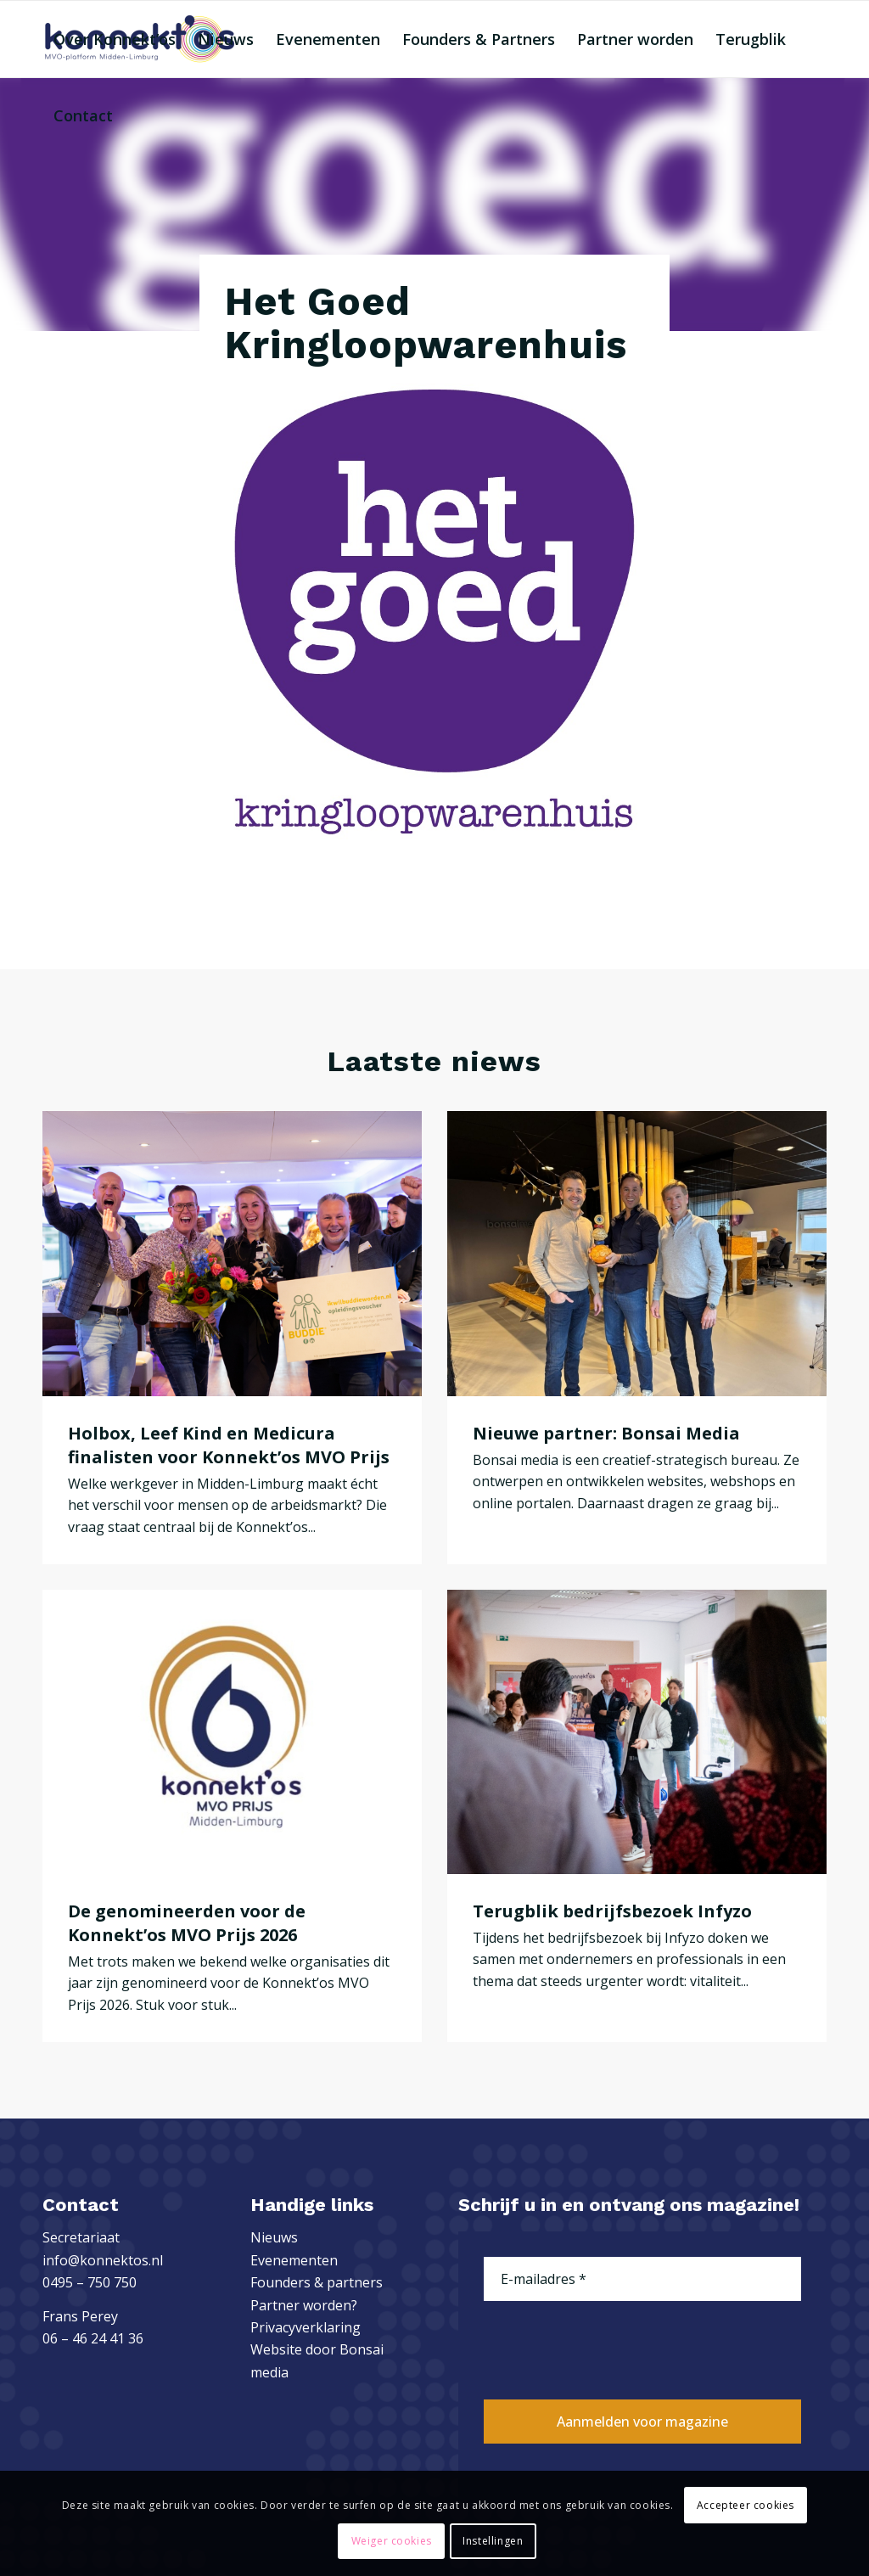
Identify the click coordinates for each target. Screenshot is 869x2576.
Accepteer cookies (745, 2505)
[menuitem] (114, 39)
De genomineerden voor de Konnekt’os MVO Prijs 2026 (187, 1923)
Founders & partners (316, 2282)
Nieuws (274, 2237)
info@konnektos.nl (102, 2260)
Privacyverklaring (305, 2327)
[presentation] (613, 2348)
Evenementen (294, 2260)
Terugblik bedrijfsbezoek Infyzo (612, 1911)
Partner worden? (303, 2305)
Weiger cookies (391, 2541)
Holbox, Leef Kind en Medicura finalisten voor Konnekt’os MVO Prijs (229, 1445)
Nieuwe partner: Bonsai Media (606, 1433)
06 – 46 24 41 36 (92, 2338)
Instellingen (493, 2541)
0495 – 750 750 (89, 2282)
